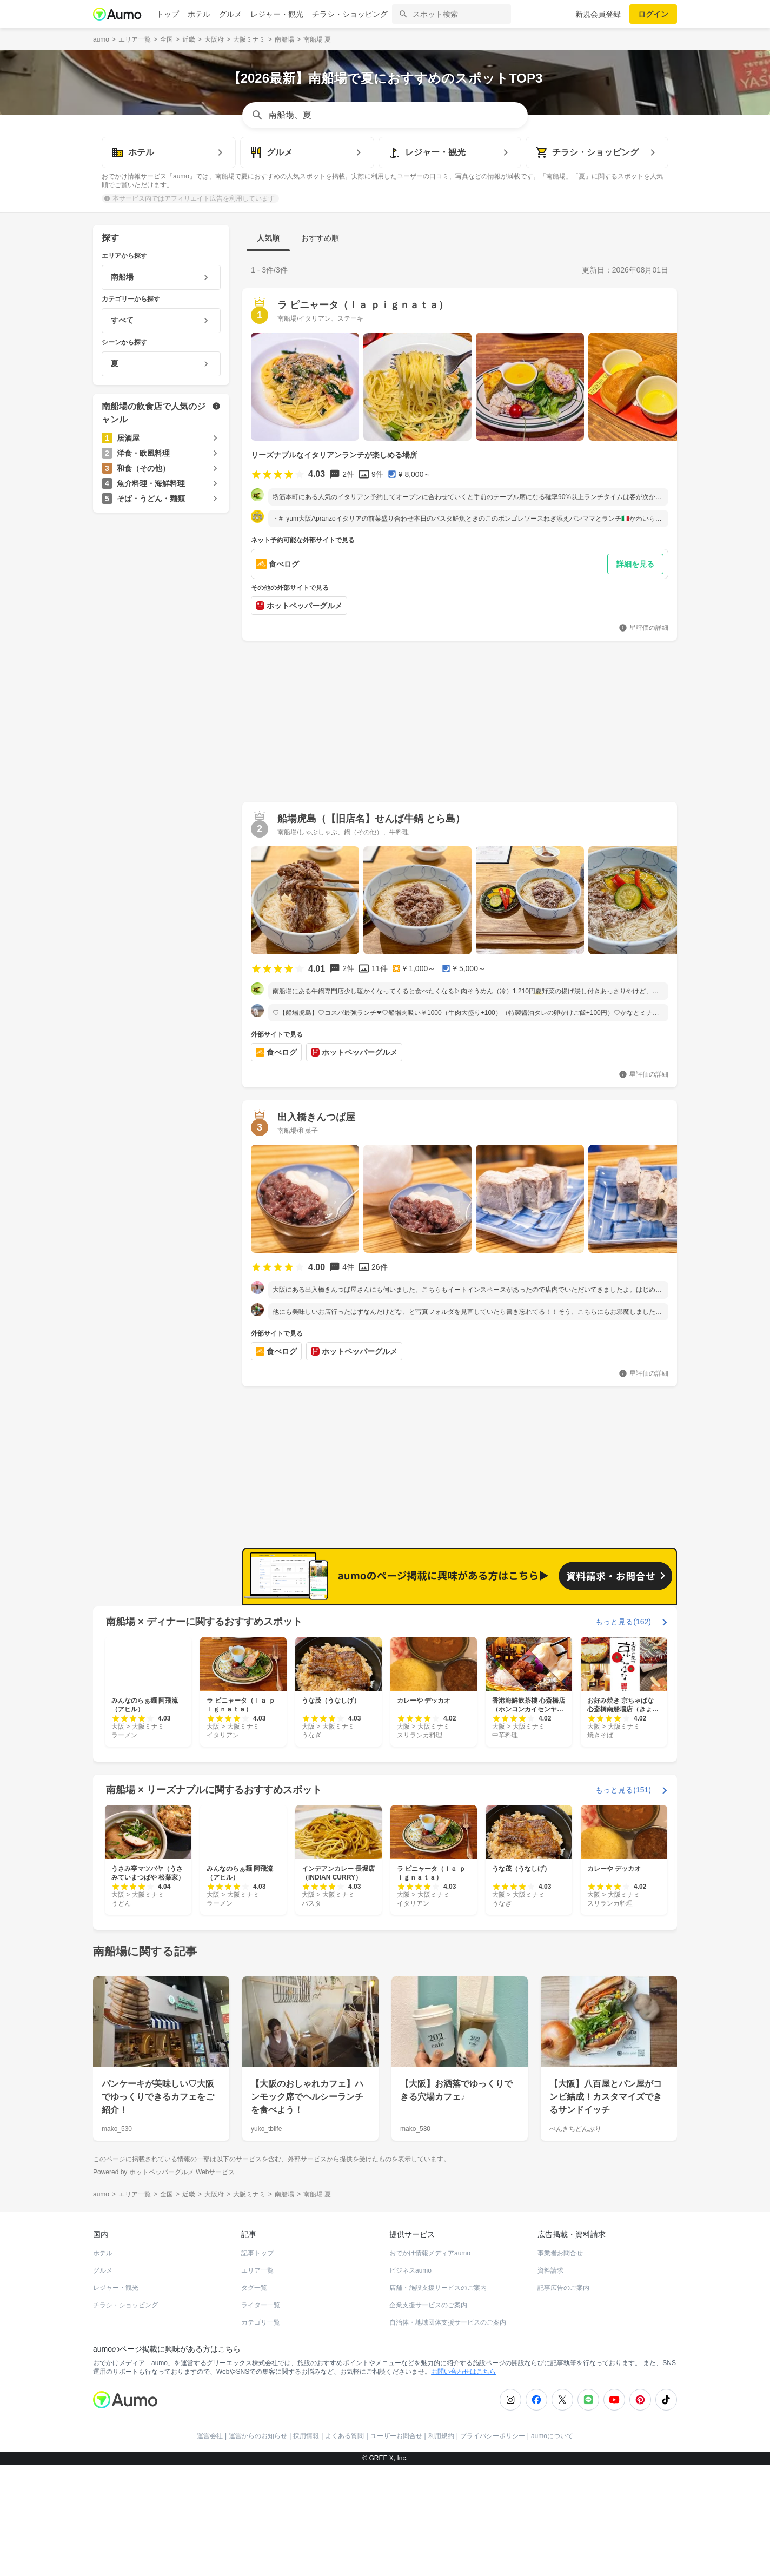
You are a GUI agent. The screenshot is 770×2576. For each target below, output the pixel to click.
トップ (167, 14)
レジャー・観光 (276, 14)
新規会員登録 (598, 14)
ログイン (653, 14)
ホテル (199, 14)
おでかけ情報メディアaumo (429, 2253)
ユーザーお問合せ (396, 2436)
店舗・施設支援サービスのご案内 (438, 2288)
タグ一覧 (254, 2288)
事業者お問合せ (560, 2253)
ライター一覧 (260, 2305)
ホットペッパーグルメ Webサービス (182, 2172)
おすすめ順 (320, 238)
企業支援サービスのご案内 (428, 2305)
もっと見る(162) (623, 1621)
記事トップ (257, 2253)
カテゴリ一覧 (260, 2322)
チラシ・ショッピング (350, 14)
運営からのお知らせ (258, 2436)
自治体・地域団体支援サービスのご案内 (447, 2322)
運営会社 (210, 2436)
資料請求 (550, 2270)
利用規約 (441, 2436)
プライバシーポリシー (492, 2436)
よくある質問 (344, 2436)
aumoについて (552, 2436)
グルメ (230, 14)
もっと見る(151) (623, 1789)
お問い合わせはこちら (463, 2371)
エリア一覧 (257, 2270)
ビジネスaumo (410, 2270)
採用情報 (306, 2436)
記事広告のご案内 (563, 2288)
